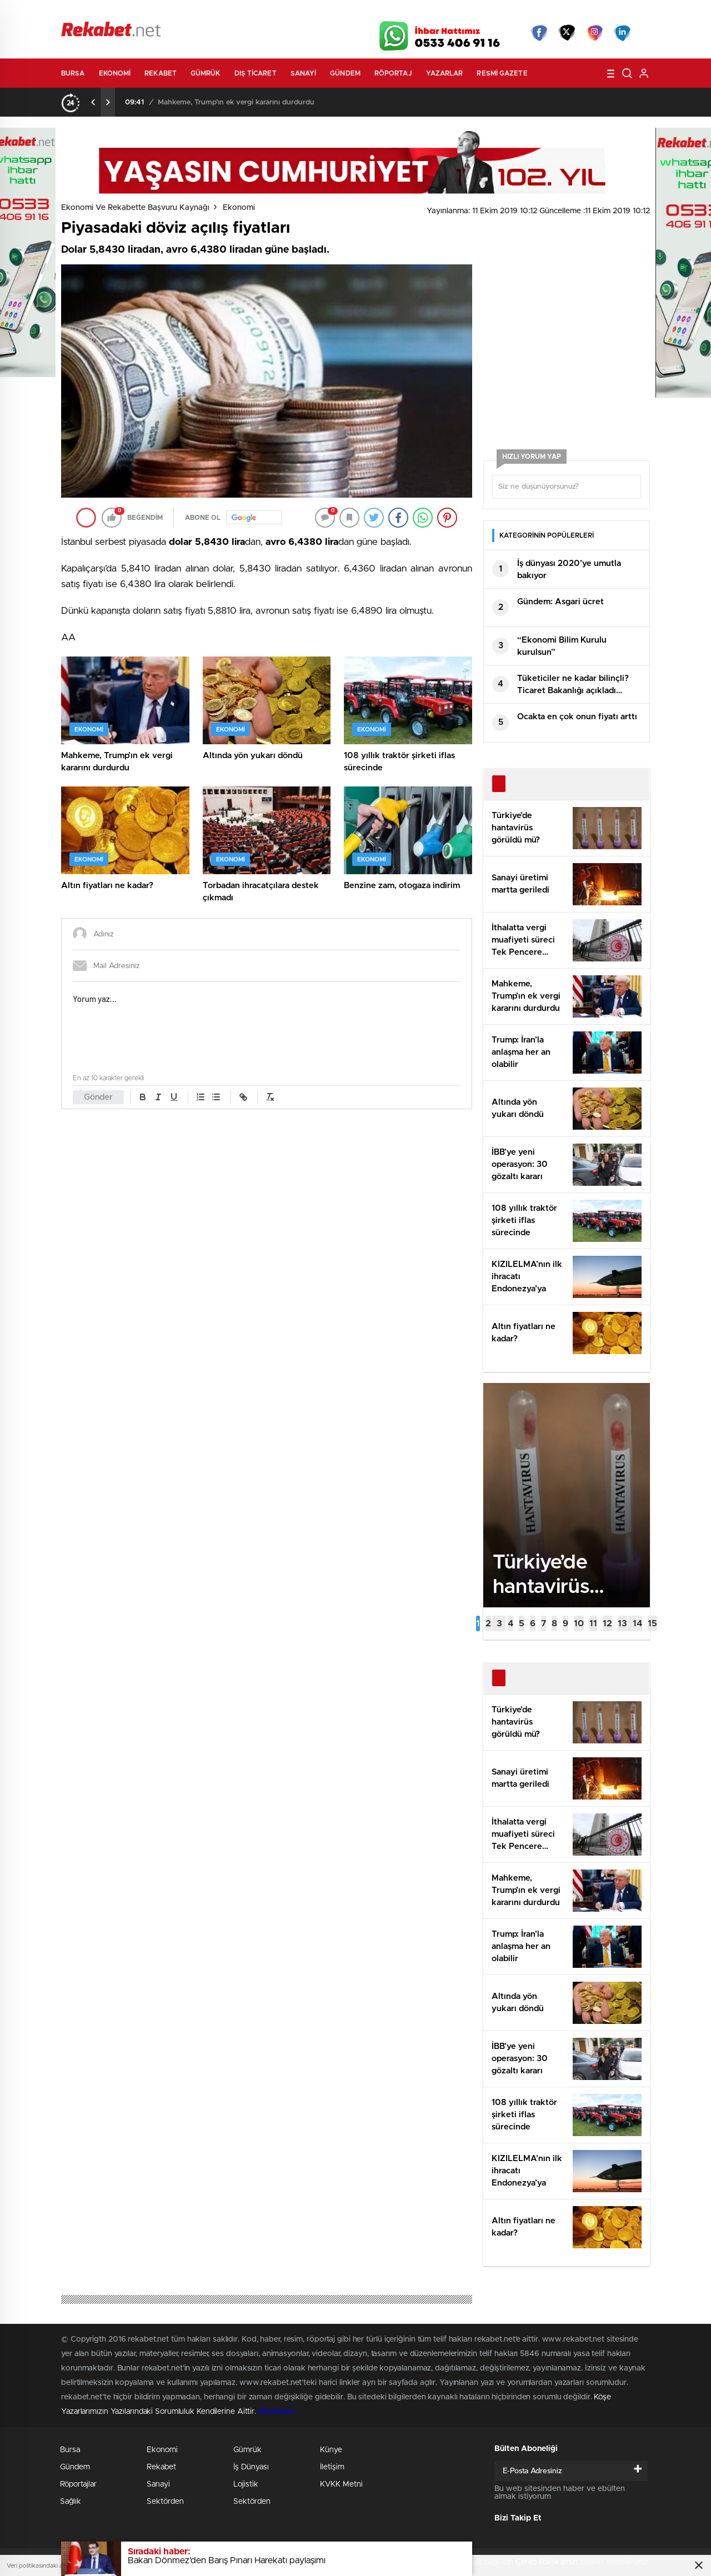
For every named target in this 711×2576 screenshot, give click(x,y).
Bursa (73, 73)
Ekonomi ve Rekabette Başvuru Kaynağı (135, 208)
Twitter (566, 32)
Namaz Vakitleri (613, 12)
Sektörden (165, 2501)
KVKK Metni (341, 2484)
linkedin (622, 32)
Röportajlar (78, 2484)
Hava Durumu (415, 12)
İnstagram (594, 32)
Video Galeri (291, 12)
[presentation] (93, 102)
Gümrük (206, 73)
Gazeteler (165, 12)
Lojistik (245, 2484)
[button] (478, 1623)
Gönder (98, 1097)
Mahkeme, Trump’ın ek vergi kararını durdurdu (236, 102)
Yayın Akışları (545, 12)
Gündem (345, 73)
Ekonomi (115, 73)
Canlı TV (351, 12)
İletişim (332, 2467)
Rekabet (160, 73)
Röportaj (393, 73)
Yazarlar (444, 73)
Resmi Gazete (502, 73)
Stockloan (276, 2411)
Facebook (538, 32)
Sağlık (70, 2501)
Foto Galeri (229, 12)
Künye (331, 2450)
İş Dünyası (251, 2467)
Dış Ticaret (255, 73)
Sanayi (304, 73)
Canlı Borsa (480, 12)
